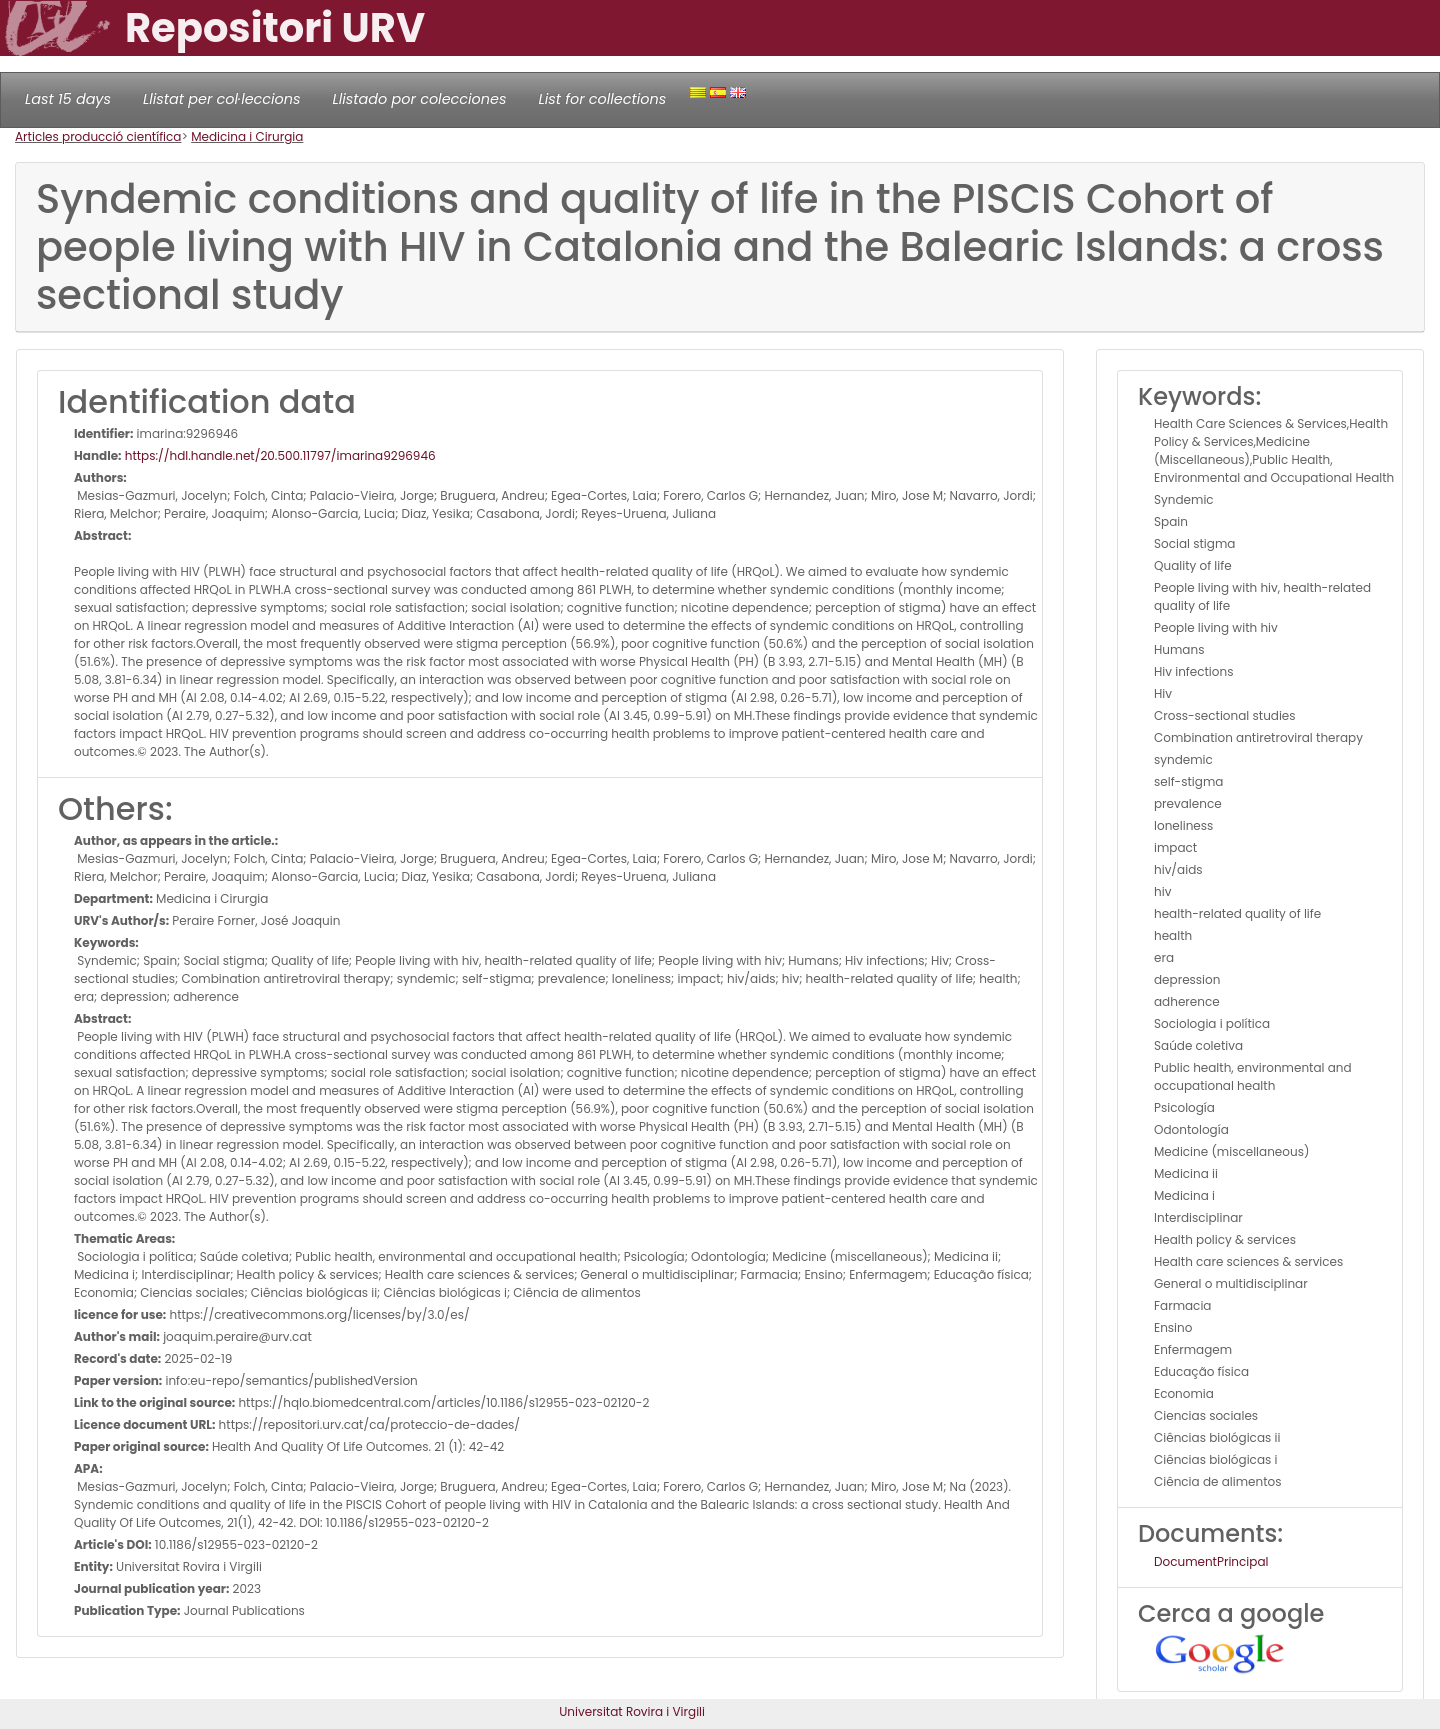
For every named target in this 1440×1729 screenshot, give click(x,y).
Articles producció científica (98, 136)
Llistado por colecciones (420, 99)
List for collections (602, 99)
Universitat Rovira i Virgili (632, 1711)
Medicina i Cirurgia (247, 136)
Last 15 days (68, 99)
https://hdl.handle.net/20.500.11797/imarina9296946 (279, 455)
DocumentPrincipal (1211, 1561)
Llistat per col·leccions (222, 99)
